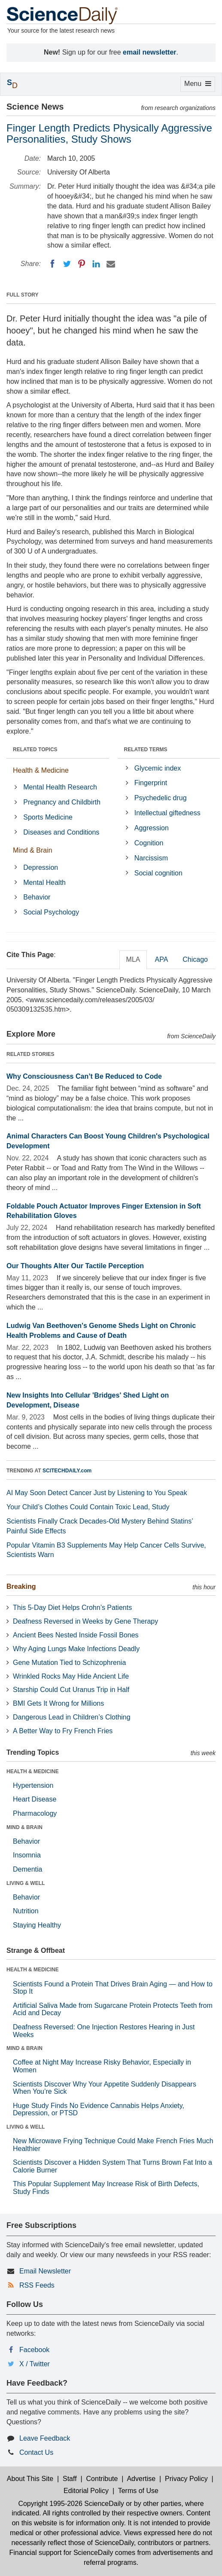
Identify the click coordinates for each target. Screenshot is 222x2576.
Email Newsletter (45, 2271)
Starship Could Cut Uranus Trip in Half (71, 1689)
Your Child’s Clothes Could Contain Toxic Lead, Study (88, 1507)
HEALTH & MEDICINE (32, 1771)
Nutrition (26, 1911)
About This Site (30, 2478)
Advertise (141, 2478)
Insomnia (27, 1855)
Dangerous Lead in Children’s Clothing (72, 1717)
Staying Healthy (37, 1925)
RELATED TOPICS (35, 749)
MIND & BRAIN (24, 1827)
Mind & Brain (32, 850)
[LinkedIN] (96, 264)
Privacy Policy (186, 2478)
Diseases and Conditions (61, 832)
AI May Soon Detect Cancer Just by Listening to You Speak (96, 1492)
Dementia (27, 1869)
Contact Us (36, 2452)
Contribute (102, 2478)
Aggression (151, 828)
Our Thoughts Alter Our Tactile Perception (75, 1266)
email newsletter (149, 52)
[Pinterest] (81, 264)
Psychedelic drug (160, 798)
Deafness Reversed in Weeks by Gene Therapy (85, 1621)
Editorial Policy (86, 2490)
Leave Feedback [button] (44, 2438)
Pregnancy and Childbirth (61, 802)
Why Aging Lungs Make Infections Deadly (76, 1648)
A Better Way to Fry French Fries (63, 1731)
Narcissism (151, 858)
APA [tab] (161, 959)
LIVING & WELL (25, 1883)
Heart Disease (34, 1799)
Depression (40, 867)
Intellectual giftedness (167, 813)
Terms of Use (138, 2490)
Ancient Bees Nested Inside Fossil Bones (76, 1635)
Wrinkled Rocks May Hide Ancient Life (71, 1676)
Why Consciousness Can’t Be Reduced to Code (84, 1076)
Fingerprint (150, 782)
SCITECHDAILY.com (67, 1471)
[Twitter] (67, 264)
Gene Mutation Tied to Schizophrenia (69, 1662)
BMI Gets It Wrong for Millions (58, 1703)
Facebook (34, 2349)
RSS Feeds (37, 2285)
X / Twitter (34, 2364)
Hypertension (33, 1785)
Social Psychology (51, 912)
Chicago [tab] (195, 959)
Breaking (21, 1586)
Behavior (36, 897)
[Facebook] (52, 264)
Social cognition (158, 873)
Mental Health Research (60, 787)
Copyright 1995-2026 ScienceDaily (71, 2503)
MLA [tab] (133, 959)
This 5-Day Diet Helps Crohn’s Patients (72, 1607)
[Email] (111, 264)
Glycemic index (157, 768)
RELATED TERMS (145, 749)
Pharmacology (35, 1813)
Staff (70, 2478)
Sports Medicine (48, 817)
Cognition (149, 843)
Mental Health (44, 882)
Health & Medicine (41, 770)
